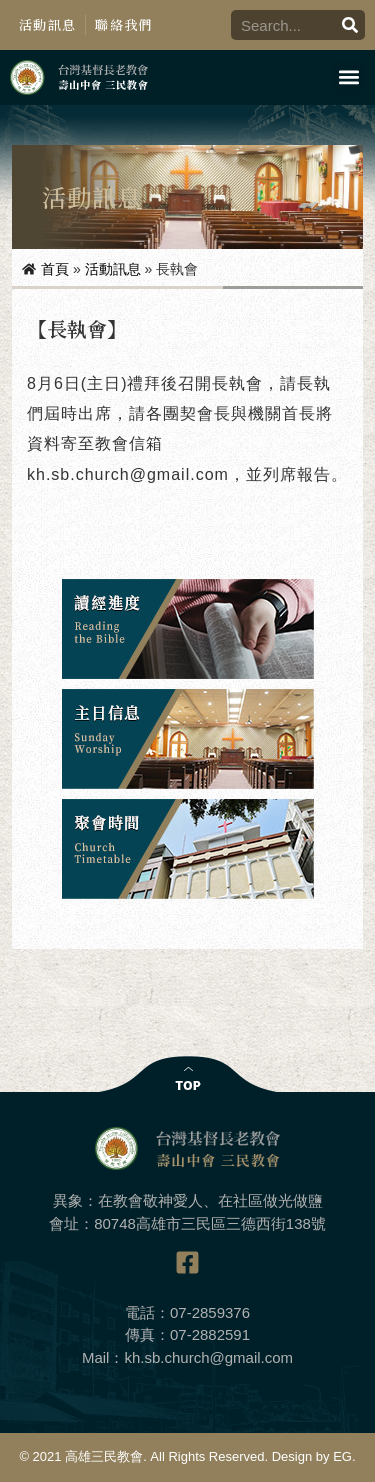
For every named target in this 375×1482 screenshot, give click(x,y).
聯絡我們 (123, 24)
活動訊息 (47, 24)
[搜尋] (350, 25)
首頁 (55, 269)
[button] (348, 77)
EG (342, 1456)
